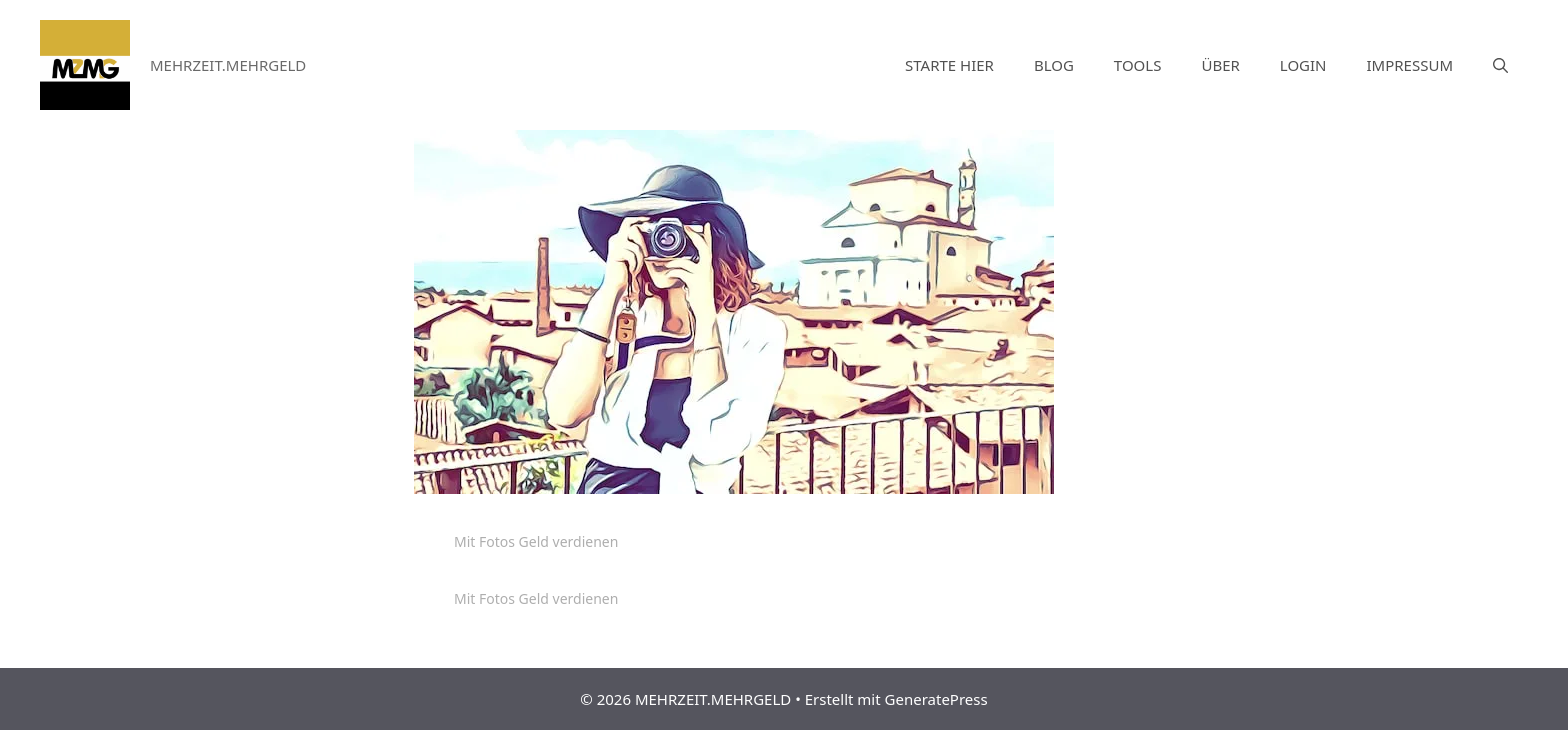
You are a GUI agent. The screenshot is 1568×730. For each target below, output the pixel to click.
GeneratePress (936, 699)
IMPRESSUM (1410, 65)
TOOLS (1138, 65)
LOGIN (1303, 65)
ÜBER (1220, 65)
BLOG (1054, 65)
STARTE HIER (949, 65)
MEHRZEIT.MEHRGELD (228, 65)
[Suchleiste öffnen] (1500, 65)
